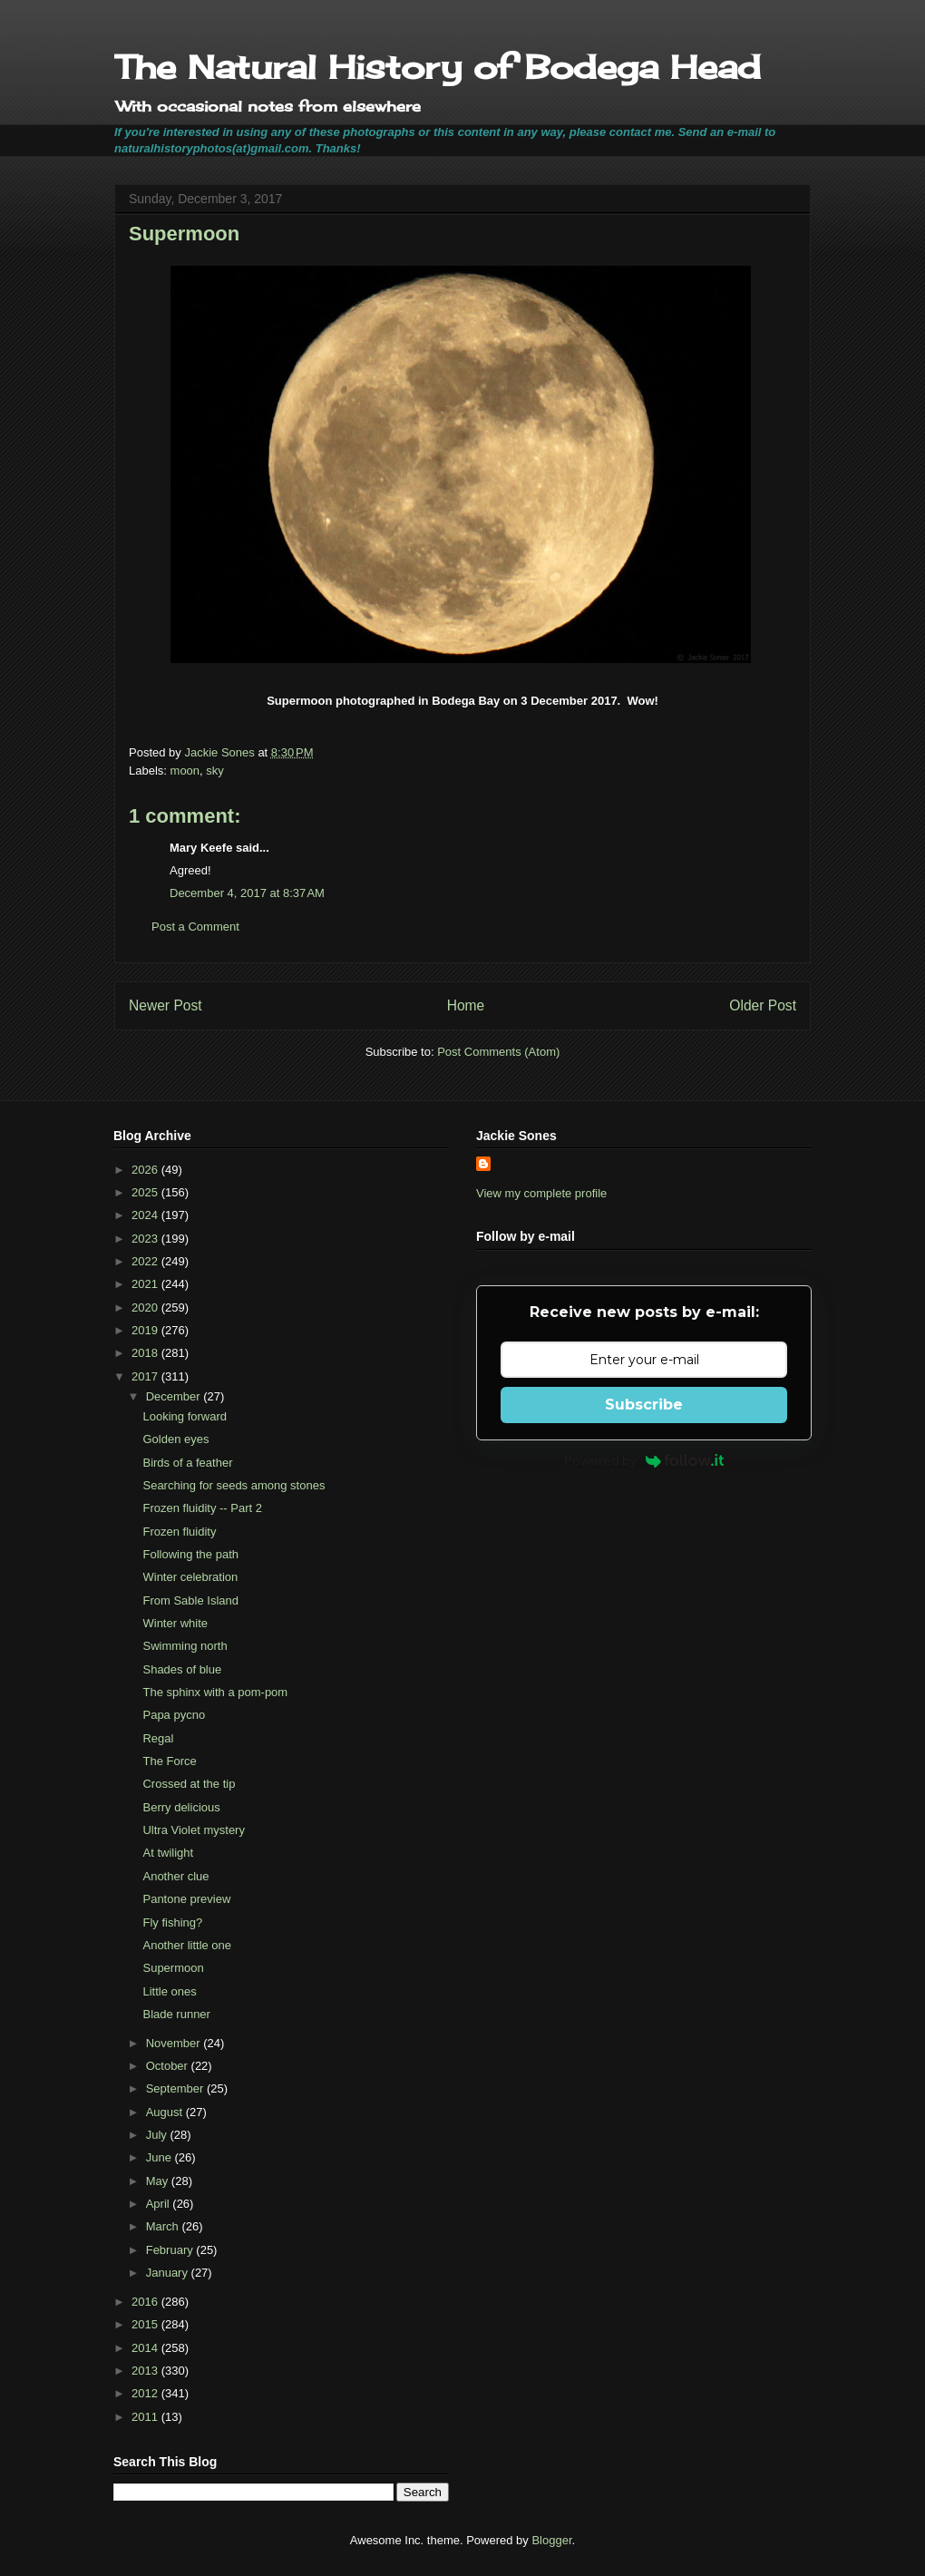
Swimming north (184, 1646)
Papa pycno (173, 1715)
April (159, 2203)
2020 (146, 1307)
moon (185, 770)
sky (215, 770)
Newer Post (165, 1005)
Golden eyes (175, 1439)
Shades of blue (181, 1669)
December (175, 1396)
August (166, 2112)
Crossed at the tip (188, 1784)
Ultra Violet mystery (193, 1830)
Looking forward (184, 1416)
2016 (146, 2301)
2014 (146, 2348)
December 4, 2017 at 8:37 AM (247, 893)
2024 (146, 1215)
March (164, 2226)
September (176, 2088)
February (171, 2250)
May (158, 2181)
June (160, 2157)
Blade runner (175, 2014)
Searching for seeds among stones (233, 1485)
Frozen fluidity (179, 1531)
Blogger (551, 2540)
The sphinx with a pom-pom (214, 1692)
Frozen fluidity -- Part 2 (202, 1508)
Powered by (644, 1460)
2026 (146, 1169)
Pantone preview (186, 1899)
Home (466, 1005)
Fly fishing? (172, 1922)
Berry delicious (180, 1807)
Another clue (175, 1876)
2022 (146, 1261)
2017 (146, 1376)
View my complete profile (541, 1193)
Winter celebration (190, 1577)
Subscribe (644, 1404)
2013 (146, 2370)
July (158, 2135)
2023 (146, 1238)
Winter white (175, 1623)
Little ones (169, 1991)
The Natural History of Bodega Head (437, 67)
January (168, 2272)
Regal (157, 1738)
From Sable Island (190, 1600)
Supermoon (172, 1968)
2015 (146, 2324)
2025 (146, 1192)
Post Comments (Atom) (498, 1052)
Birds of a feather (187, 1462)
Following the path (190, 1554)
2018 (146, 1353)
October (168, 2066)
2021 (146, 1284)
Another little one (186, 1945)
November (175, 2043)
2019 (146, 1330)
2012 (146, 2393)
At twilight (167, 1852)
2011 (146, 2417)
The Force (169, 1761)
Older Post (762, 1005)
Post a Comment (195, 926)
